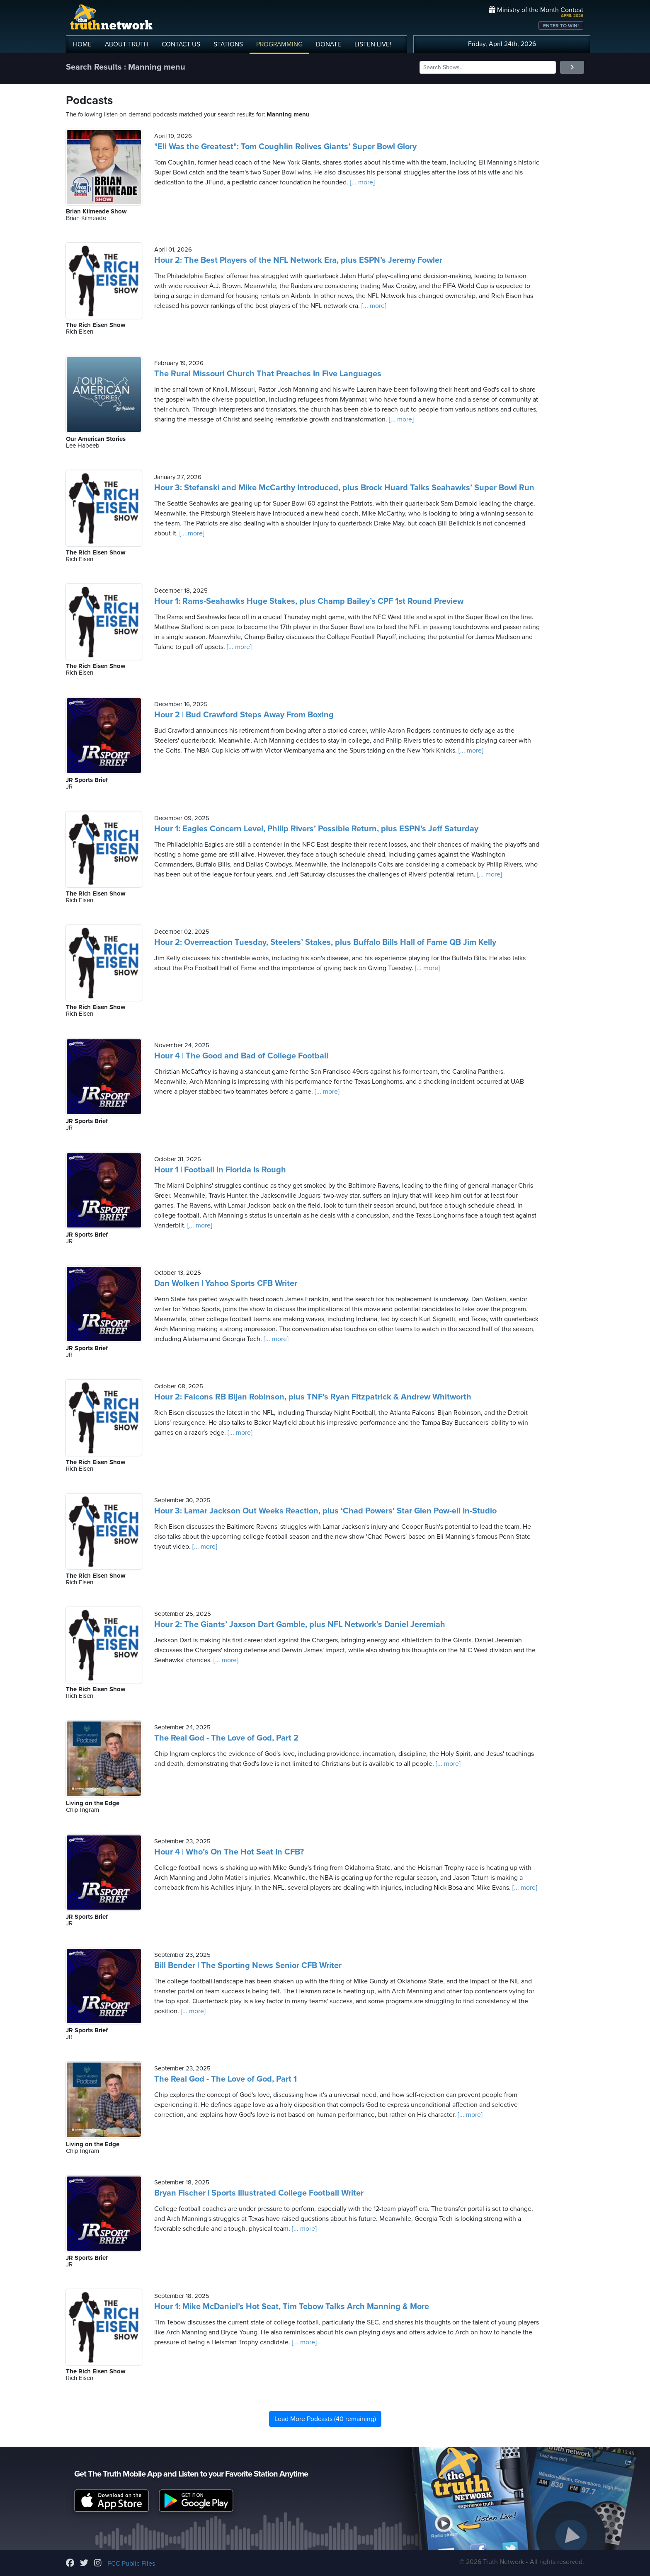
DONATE (328, 44)
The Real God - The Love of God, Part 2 (226, 1738)
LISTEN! (372, 44)
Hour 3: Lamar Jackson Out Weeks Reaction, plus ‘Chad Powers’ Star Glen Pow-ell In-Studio (325, 1511)
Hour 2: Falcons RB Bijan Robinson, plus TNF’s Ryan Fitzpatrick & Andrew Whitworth (312, 1397)
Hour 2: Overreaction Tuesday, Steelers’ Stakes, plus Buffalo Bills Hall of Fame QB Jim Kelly (325, 942)
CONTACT (181, 44)
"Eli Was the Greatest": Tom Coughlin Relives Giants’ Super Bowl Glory (285, 147)
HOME (82, 44)
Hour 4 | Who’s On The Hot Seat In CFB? (229, 1852)
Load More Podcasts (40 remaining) (325, 2419)
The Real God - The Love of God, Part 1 (225, 2079)
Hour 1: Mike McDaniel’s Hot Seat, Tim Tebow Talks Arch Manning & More (291, 2307)
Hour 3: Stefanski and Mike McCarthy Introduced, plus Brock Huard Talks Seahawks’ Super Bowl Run (344, 488)
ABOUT (126, 44)
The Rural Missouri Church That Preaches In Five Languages (267, 374)
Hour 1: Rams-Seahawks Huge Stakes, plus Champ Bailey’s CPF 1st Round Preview (308, 601)
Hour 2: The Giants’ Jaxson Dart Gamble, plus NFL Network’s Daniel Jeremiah (299, 1624)
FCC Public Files (131, 2563)
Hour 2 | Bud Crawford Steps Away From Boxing (244, 715)
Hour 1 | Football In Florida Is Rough (220, 1170)
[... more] (361, 182)
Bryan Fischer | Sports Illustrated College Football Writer (259, 2193)
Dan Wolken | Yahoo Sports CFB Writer (225, 1283)
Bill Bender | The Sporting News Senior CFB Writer (248, 1966)
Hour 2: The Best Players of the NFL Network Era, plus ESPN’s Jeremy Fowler (298, 260)
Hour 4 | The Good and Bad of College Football (241, 1056)
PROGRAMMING (279, 44)
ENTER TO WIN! (561, 26)
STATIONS (228, 44)
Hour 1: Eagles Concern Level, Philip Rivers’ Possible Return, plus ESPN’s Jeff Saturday (316, 829)
